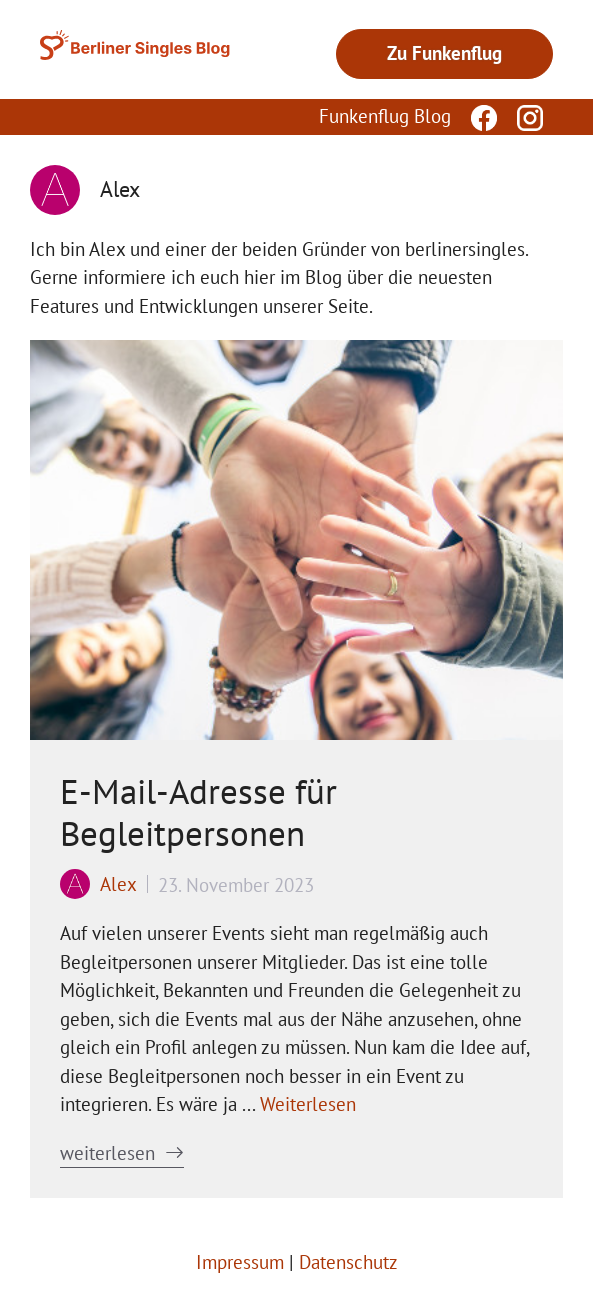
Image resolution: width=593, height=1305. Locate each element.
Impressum (240, 1262)
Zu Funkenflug (444, 53)
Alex (118, 884)
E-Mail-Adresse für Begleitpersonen (198, 812)
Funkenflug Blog (385, 116)
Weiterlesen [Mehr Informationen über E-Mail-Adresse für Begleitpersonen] (308, 1104)
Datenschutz (348, 1262)
